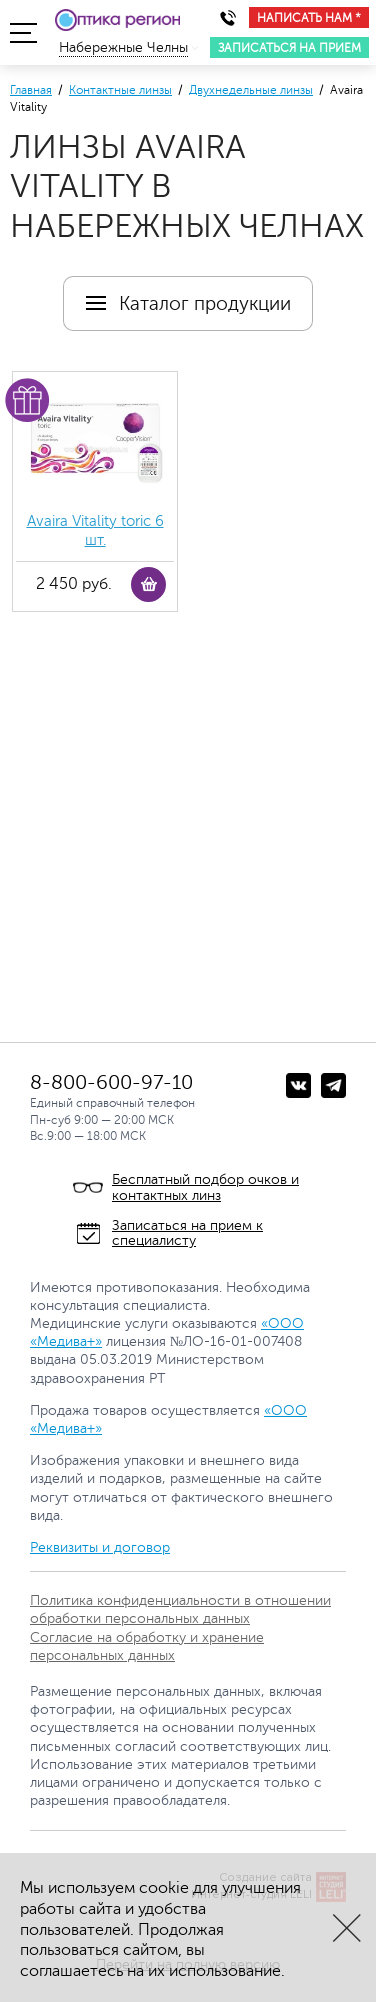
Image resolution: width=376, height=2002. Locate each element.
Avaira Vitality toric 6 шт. (95, 531)
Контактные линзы (120, 90)
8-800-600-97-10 (111, 1082)
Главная (31, 90)
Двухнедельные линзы (251, 90)
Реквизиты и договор (100, 1547)
